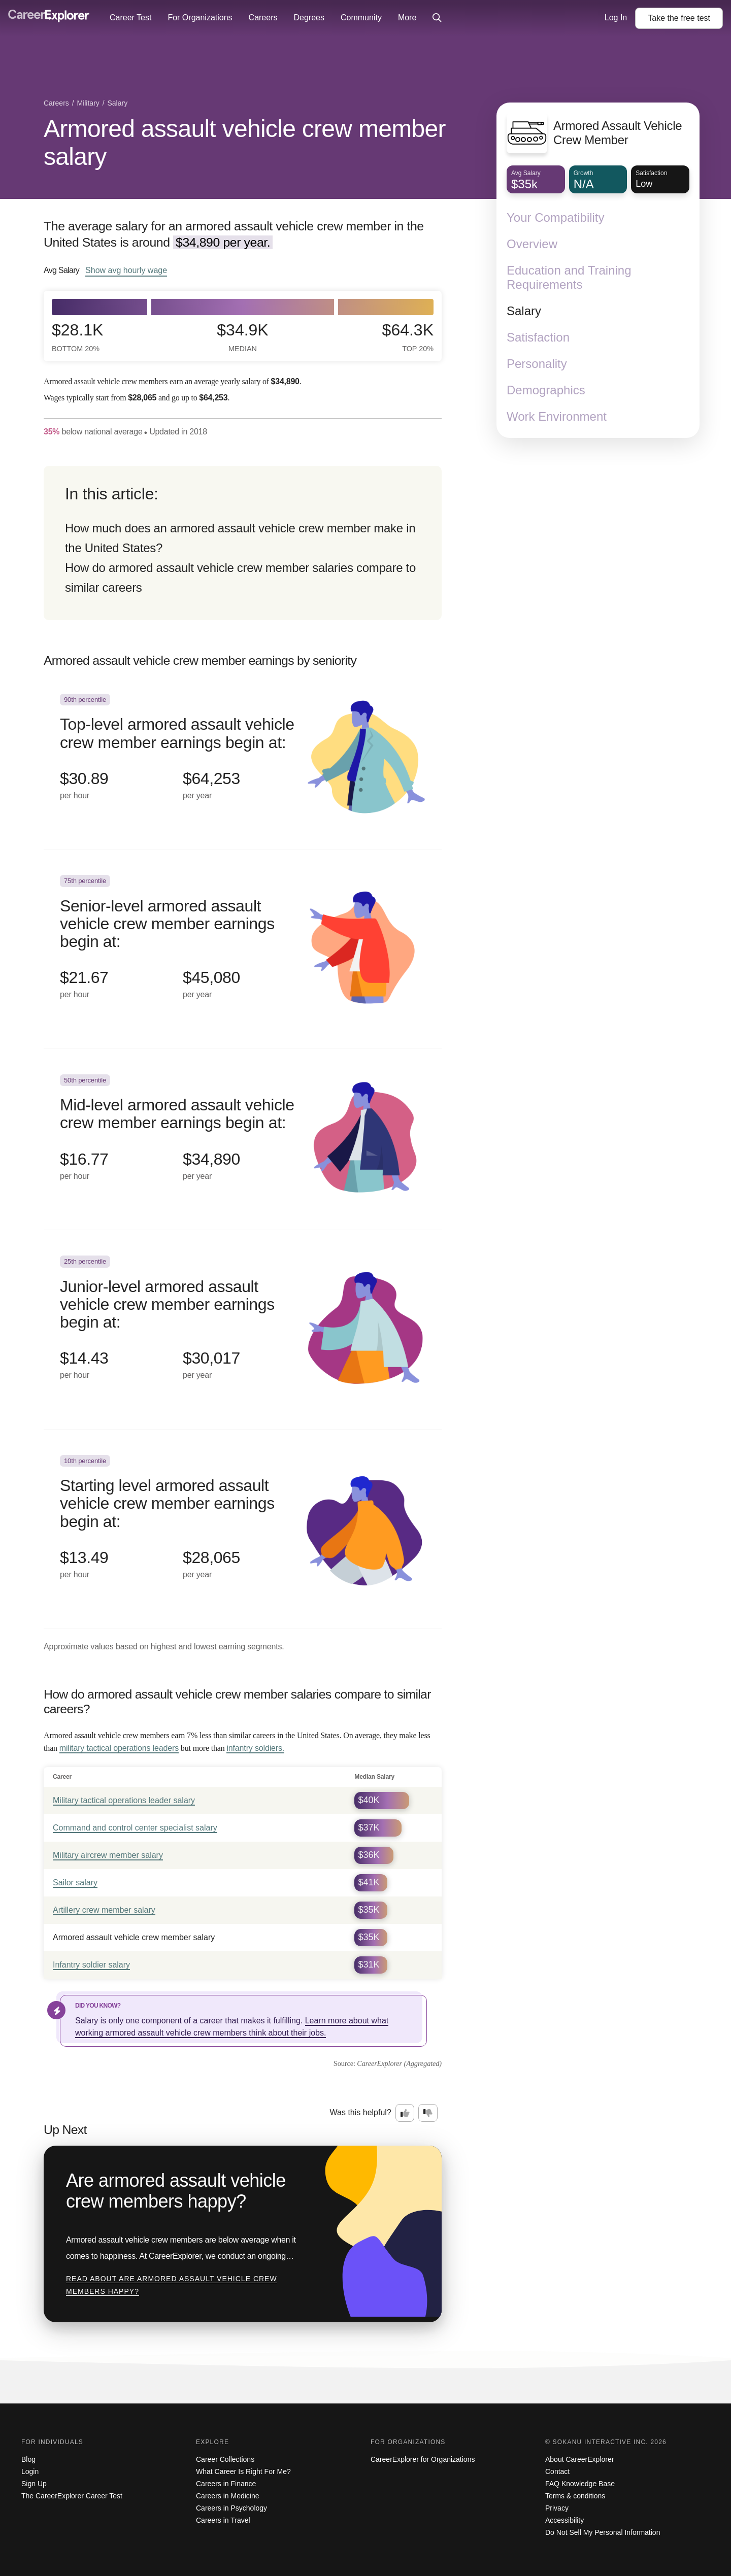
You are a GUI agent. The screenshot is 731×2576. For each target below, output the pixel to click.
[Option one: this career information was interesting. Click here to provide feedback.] (405, 2113)
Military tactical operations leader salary (124, 1800)
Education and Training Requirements (569, 277)
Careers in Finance (226, 2484)
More (407, 17)
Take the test (679, 18)
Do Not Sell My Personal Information (602, 2532)
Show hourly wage (126, 270)
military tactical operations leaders (119, 1748)
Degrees (308, 17)
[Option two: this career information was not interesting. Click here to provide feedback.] (428, 2113)
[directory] (243, 543)
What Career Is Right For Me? (243, 2471)
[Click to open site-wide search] (437, 18)
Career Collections (225, 2459)
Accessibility (564, 2520)
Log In (616, 17)
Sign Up (34, 2484)
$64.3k (408, 337)
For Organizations (200, 17)
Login (30, 2471)
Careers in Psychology (231, 2508)
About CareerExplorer (579, 2459)
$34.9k (242, 337)
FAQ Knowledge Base (580, 2484)
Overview (532, 244)
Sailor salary (75, 1882)
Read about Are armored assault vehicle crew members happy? (171, 2285)
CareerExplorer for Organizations (423, 2459)
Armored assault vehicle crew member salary (245, 142)
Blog (28, 2459)
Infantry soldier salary (91, 1964)
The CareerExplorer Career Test (71, 2496)
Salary (524, 311)
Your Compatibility (556, 217)
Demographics (546, 390)
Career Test (130, 17)
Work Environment (557, 416)
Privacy (557, 2508)
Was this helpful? (360, 2112)
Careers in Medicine (227, 2496)
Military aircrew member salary (108, 1855)
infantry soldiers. (255, 1748)
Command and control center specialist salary (135, 1827)
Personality (537, 363)
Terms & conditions (575, 2496)
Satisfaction (538, 337)
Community (361, 17)
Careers (263, 17)
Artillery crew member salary (104, 1910)
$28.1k (77, 337)
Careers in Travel (223, 2520)
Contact (557, 2471)
